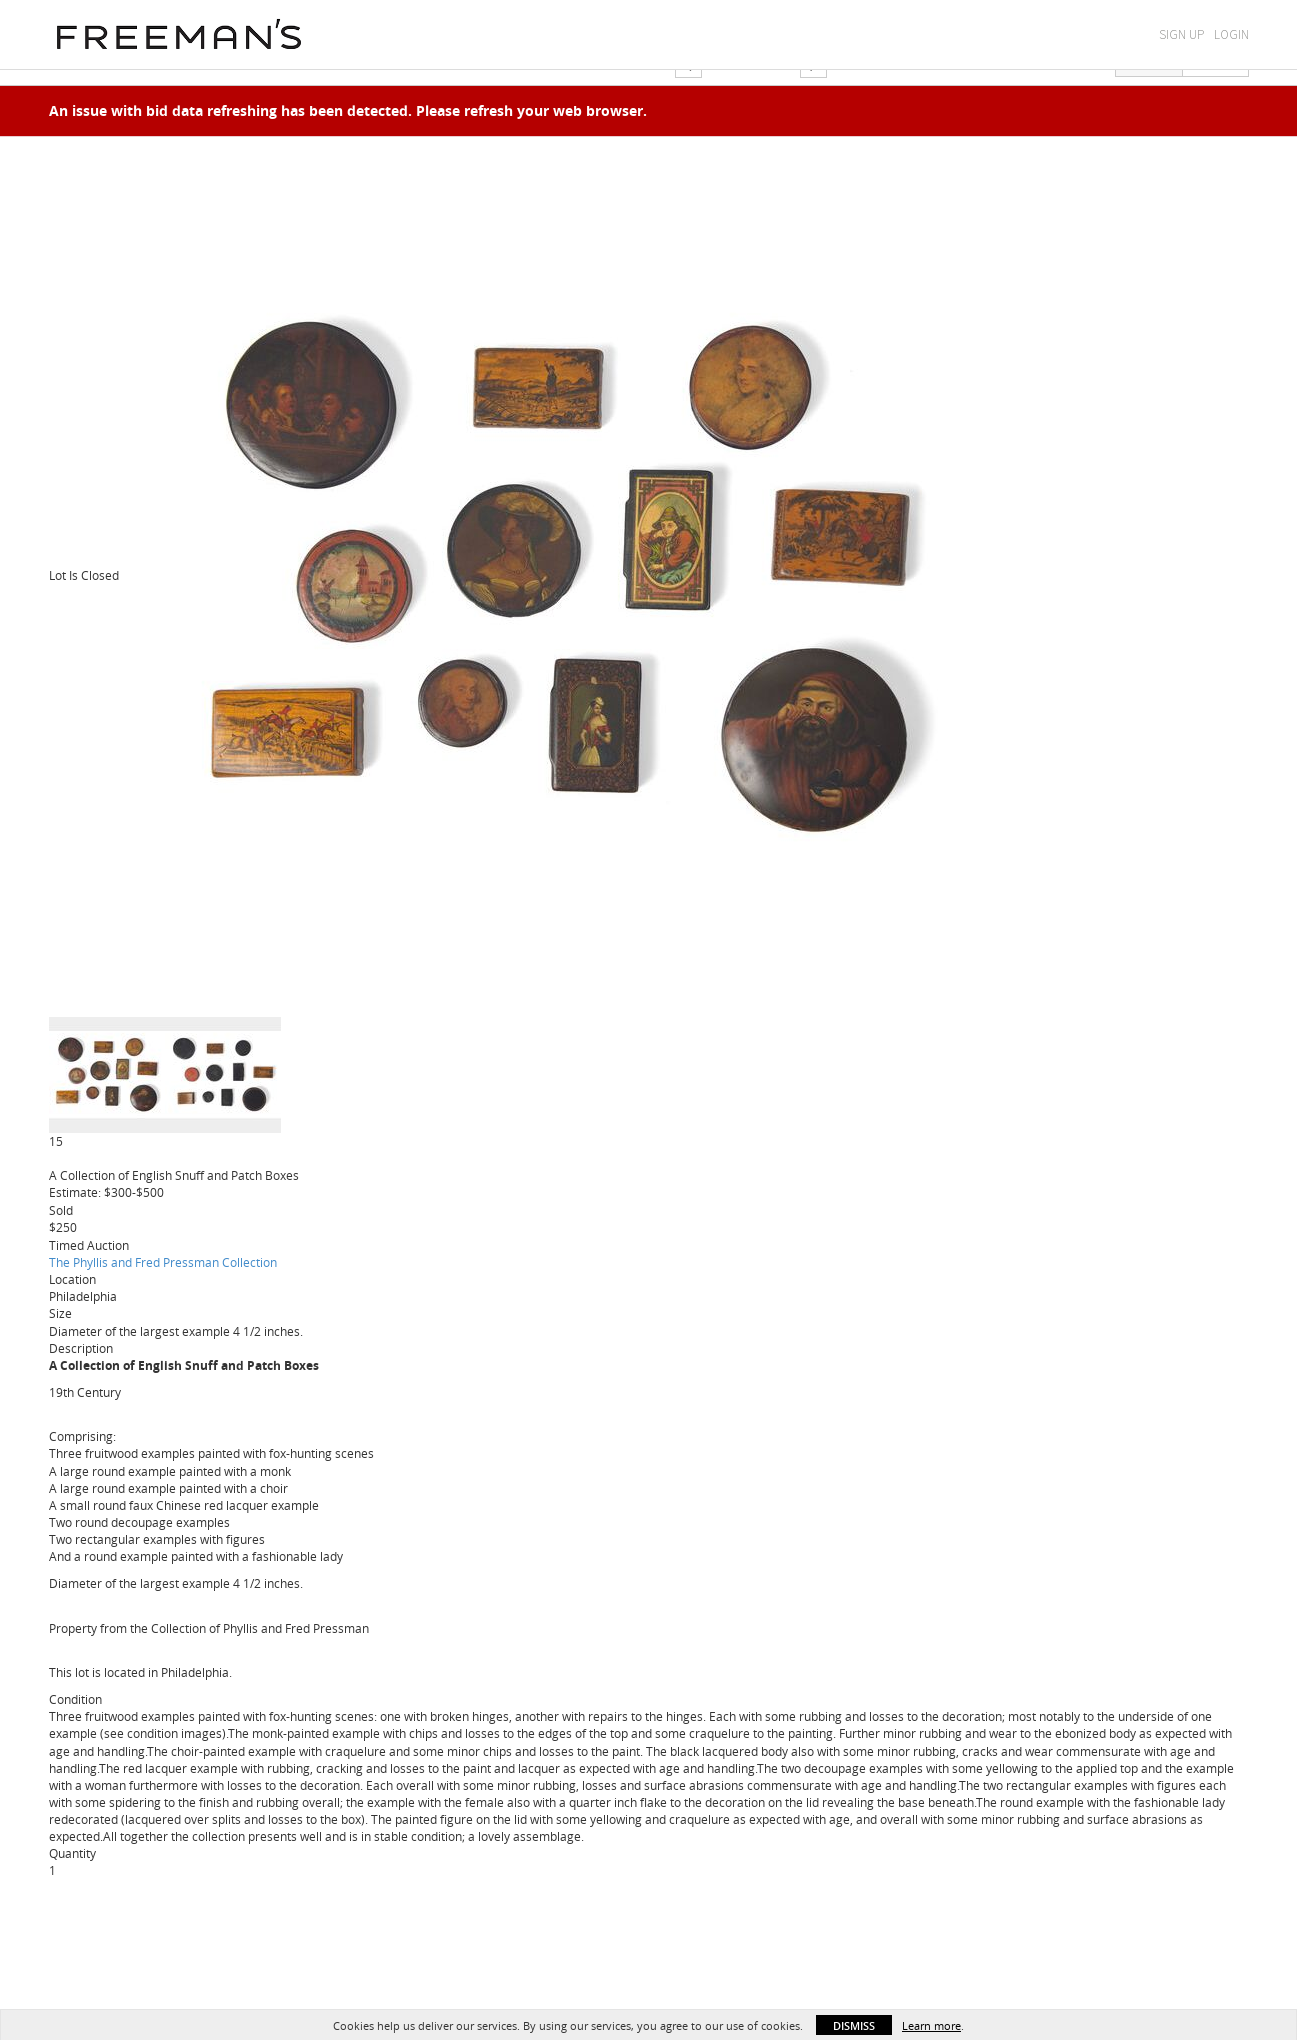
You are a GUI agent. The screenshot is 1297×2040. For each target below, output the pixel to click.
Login (1231, 34)
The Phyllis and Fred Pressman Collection (163, 1262)
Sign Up (1181, 34)
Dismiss (854, 2025)
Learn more (931, 2025)
